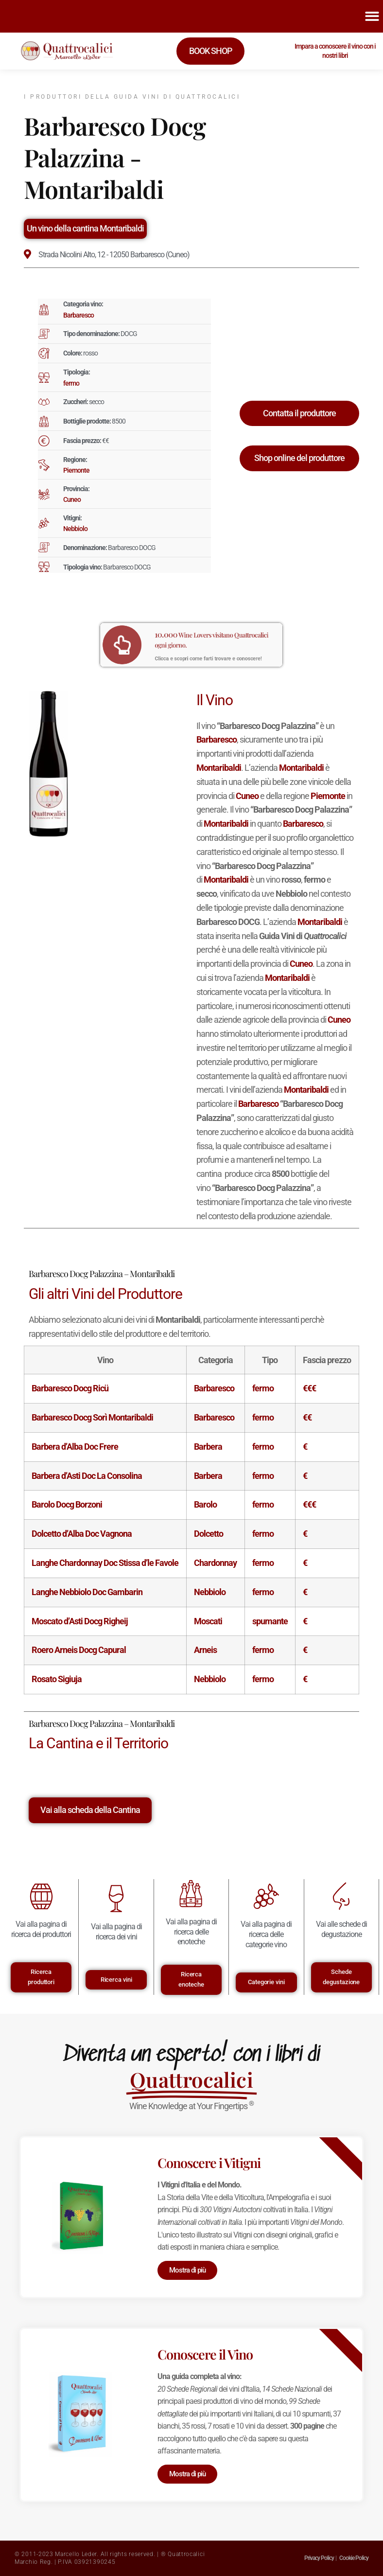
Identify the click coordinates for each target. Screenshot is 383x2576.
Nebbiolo (75, 529)
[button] (372, 16)
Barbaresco (78, 315)
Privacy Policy (319, 2558)
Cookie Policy (353, 2558)
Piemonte (76, 470)
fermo (71, 383)
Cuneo (72, 499)
